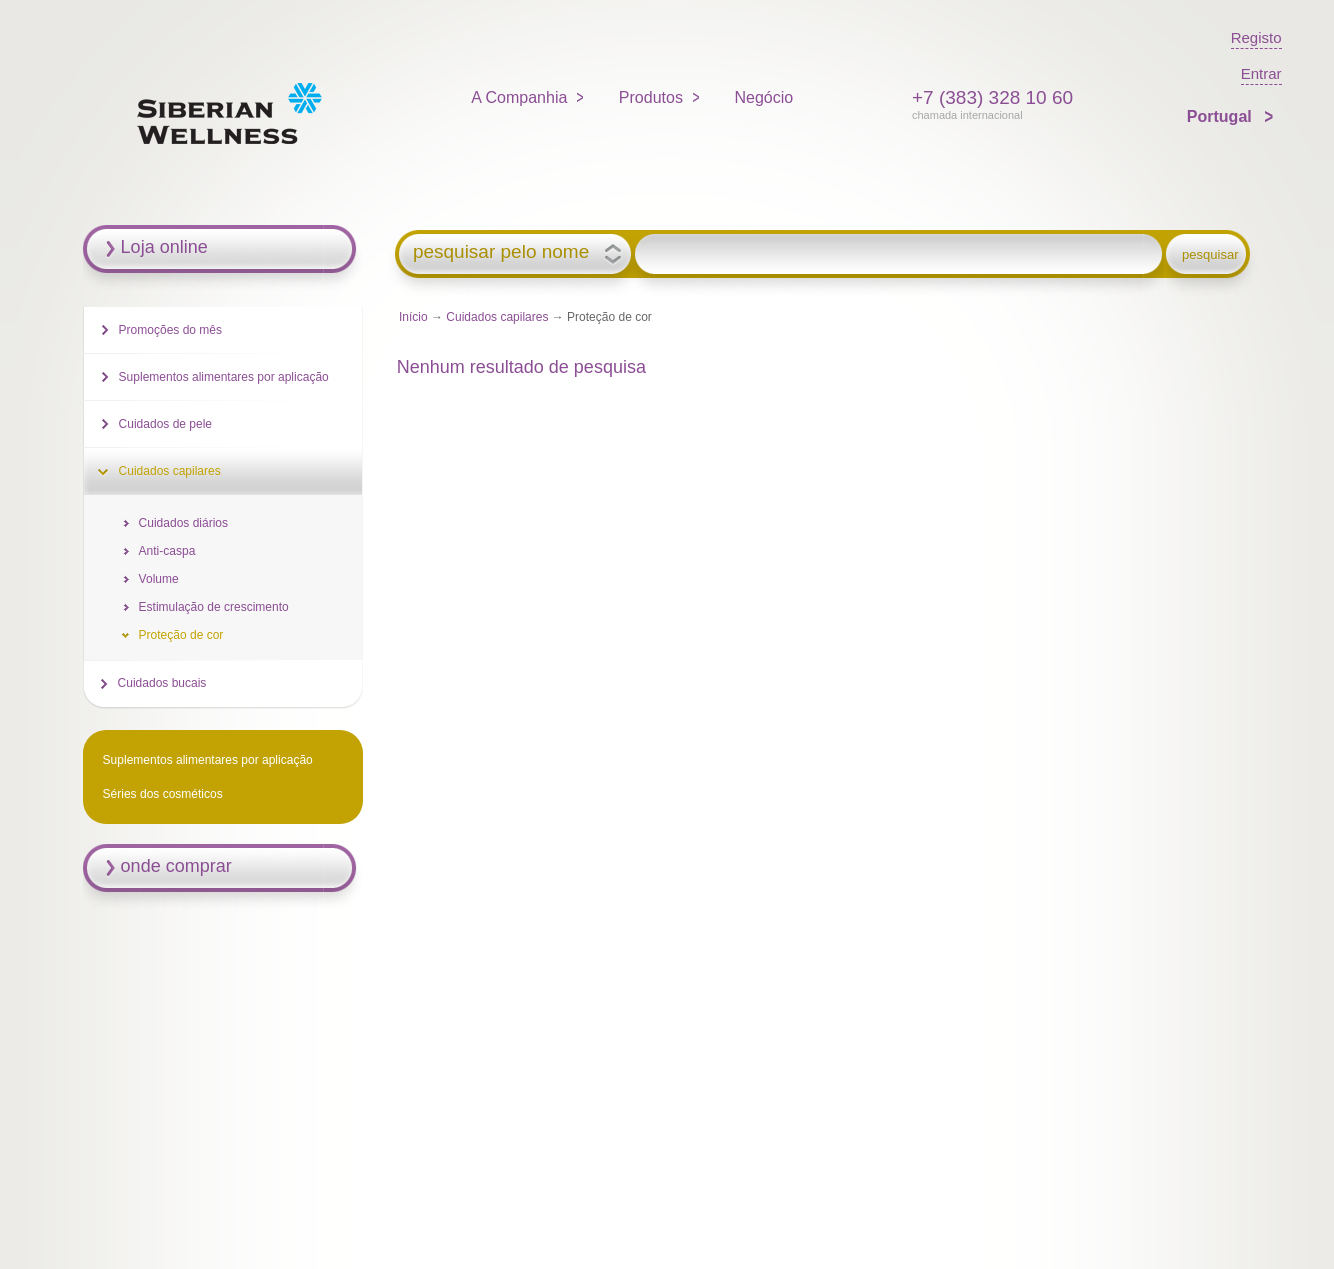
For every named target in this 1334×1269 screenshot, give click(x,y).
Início (413, 317)
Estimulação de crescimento (214, 607)
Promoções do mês (170, 330)
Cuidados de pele (165, 424)
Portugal (1221, 116)
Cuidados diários (183, 523)
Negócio (763, 97)
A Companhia (519, 97)
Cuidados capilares (497, 317)
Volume (159, 579)
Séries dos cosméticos (163, 794)
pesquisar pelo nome (501, 252)
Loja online (164, 247)
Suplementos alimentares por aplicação (224, 377)
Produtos (651, 97)
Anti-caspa (167, 551)
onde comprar (176, 866)
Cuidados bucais (162, 683)
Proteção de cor (181, 635)
